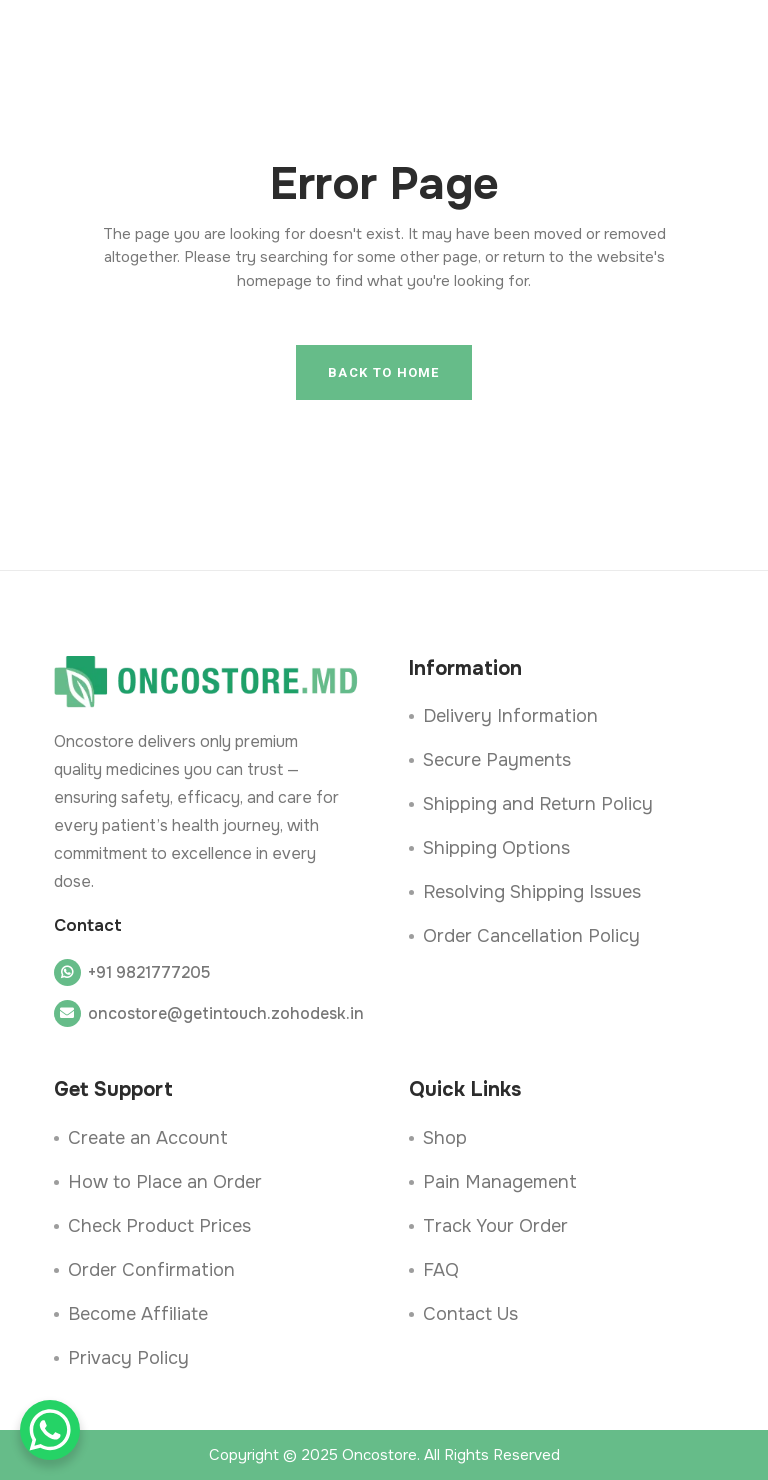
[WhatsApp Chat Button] (50, 1430)
